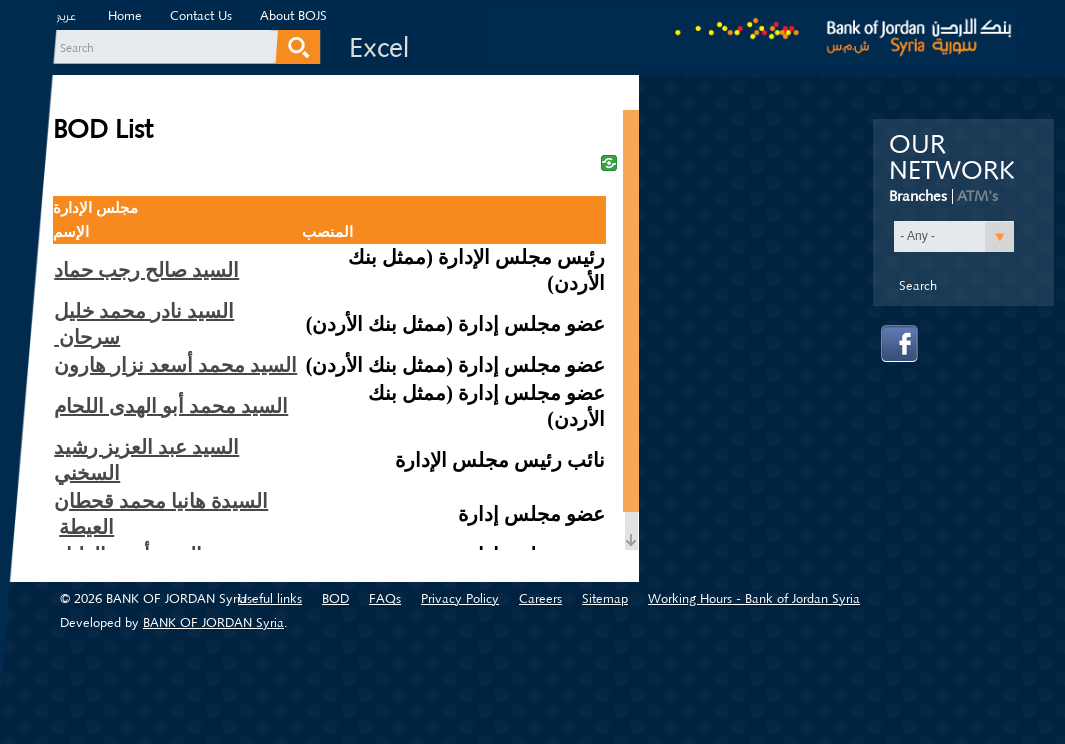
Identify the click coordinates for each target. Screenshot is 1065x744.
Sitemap (605, 598)
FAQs (385, 598)
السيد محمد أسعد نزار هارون (175, 365)
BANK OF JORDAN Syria (213, 622)
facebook (900, 344)
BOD (335, 598)
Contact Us (201, 15)
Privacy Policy (460, 598)
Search (77, 48)
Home (125, 15)
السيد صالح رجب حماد (146, 270)
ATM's (977, 196)
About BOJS (293, 15)
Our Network (952, 158)
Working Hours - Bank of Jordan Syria (754, 598)
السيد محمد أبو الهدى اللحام (171, 406)
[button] (954, 236)
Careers (540, 598)
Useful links (270, 598)
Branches (918, 196)
